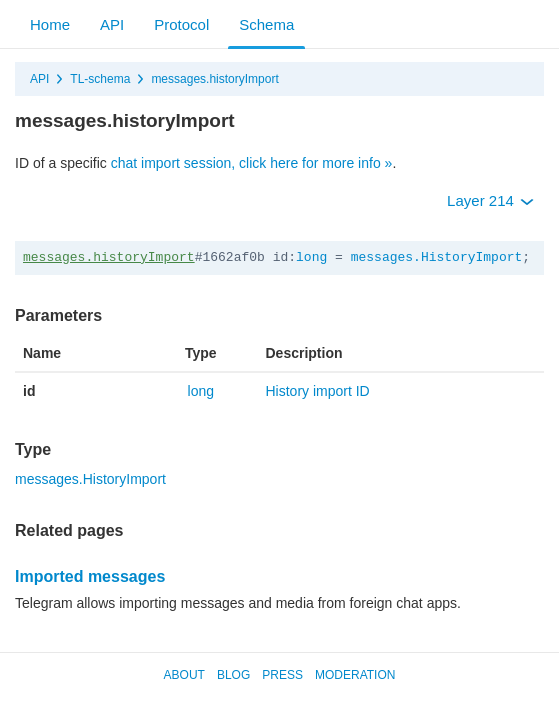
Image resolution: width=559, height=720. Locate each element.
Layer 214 (490, 200)
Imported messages (90, 576)
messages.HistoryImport (437, 257)
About (184, 675)
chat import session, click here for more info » (252, 163)
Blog (233, 675)
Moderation (355, 675)
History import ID (318, 391)
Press (282, 675)
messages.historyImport (214, 79)
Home (50, 24)
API (112, 24)
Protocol (181, 24)
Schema (266, 24)
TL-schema (100, 79)
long (311, 257)
